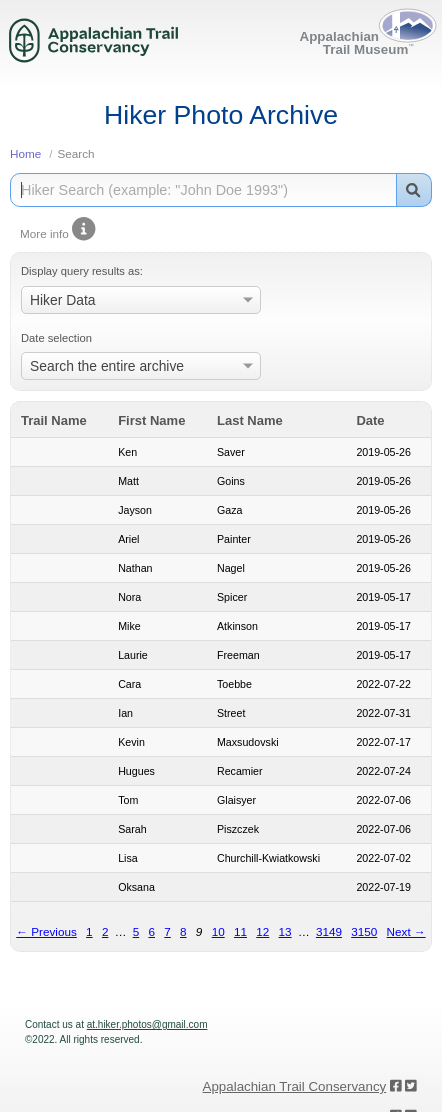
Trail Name (54, 420)
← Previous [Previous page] (46, 931)
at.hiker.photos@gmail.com (147, 1024)
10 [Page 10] (218, 931)
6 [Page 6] (151, 931)
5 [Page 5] (136, 931)
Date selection (56, 338)
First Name (151, 420)
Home (25, 153)
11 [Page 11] (240, 931)
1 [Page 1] (89, 931)
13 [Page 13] (285, 931)
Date (370, 420)
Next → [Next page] (406, 931)
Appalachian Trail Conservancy (295, 1086)
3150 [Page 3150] (364, 931)
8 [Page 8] (183, 931)
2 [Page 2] (105, 931)
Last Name (250, 420)
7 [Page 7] (167, 931)
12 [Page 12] (262, 931)
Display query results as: (82, 271)
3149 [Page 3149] (329, 931)
